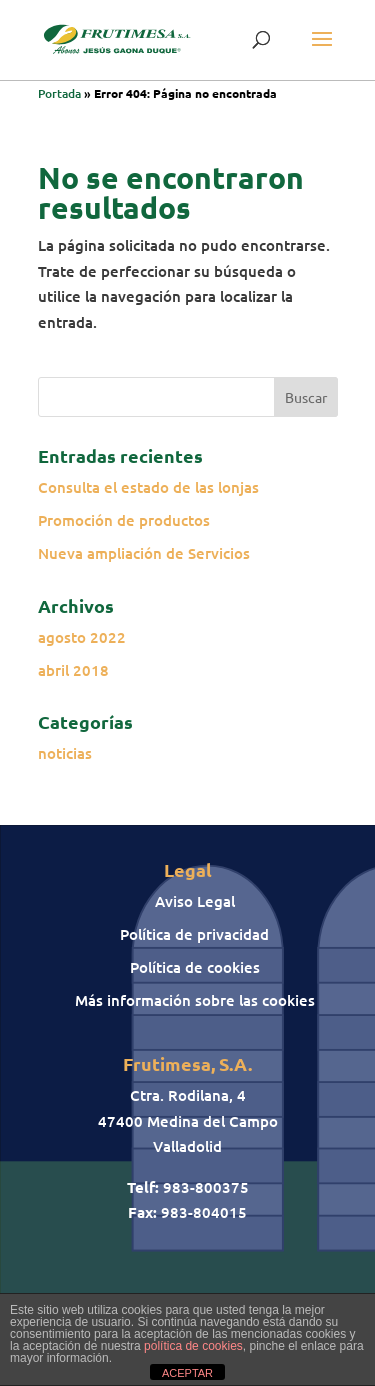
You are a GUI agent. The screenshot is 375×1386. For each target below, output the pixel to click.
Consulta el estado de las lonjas (148, 487)
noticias (65, 753)
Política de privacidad (194, 934)
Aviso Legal (195, 901)
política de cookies (193, 1346)
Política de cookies (195, 967)
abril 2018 (73, 670)
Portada (59, 93)
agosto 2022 (82, 637)
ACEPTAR (187, 1373)
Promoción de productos (124, 520)
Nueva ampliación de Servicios (144, 553)
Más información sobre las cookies (195, 1000)
